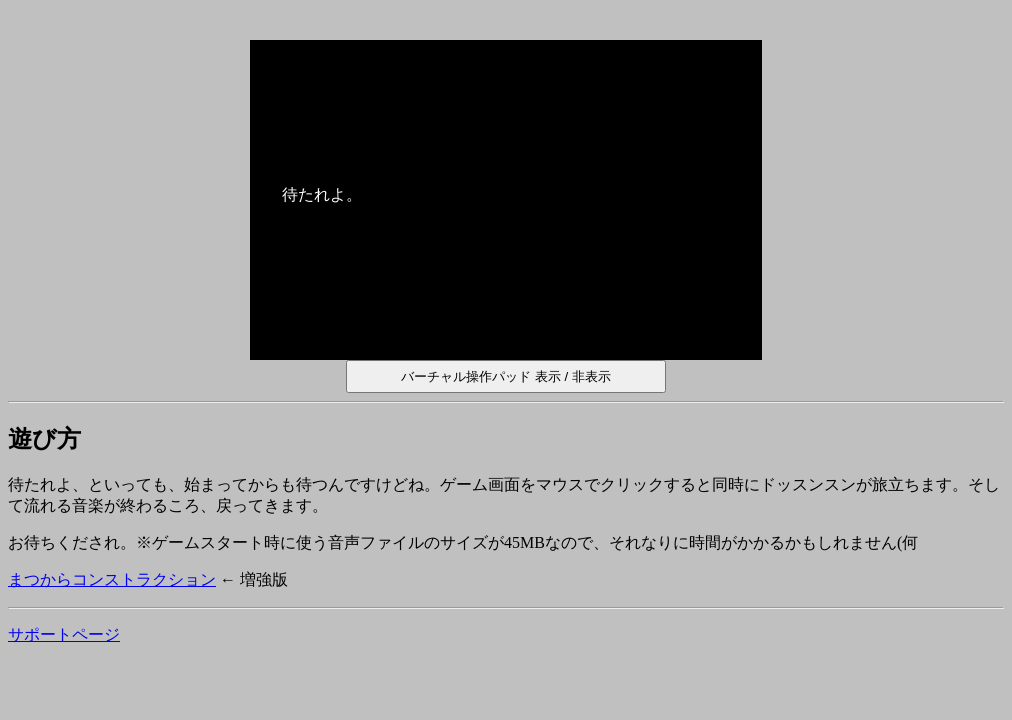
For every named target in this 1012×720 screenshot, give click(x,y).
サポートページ (64, 634)
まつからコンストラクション (112, 579)
